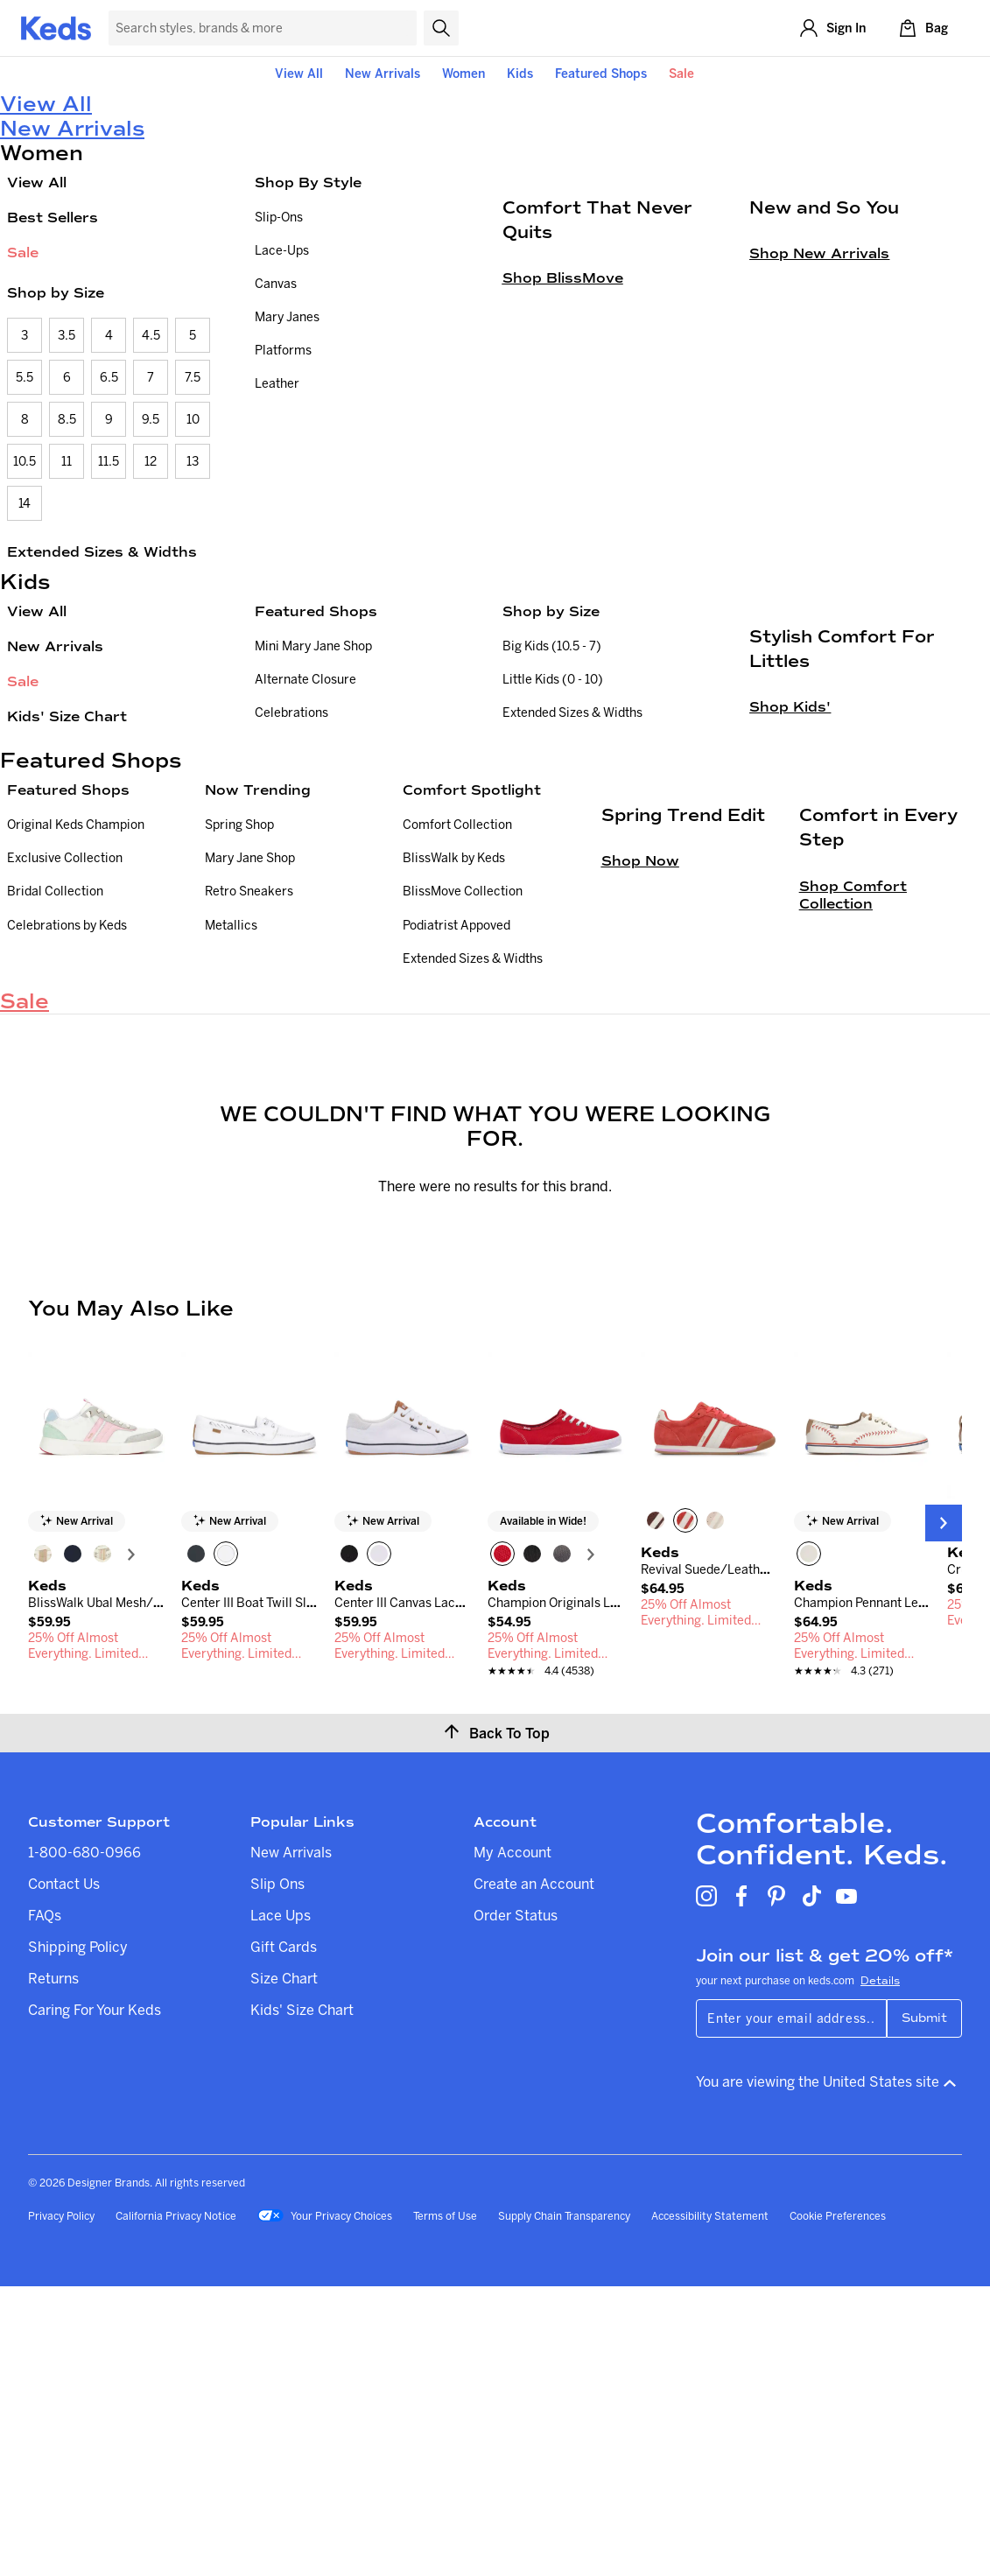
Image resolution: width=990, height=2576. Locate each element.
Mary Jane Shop (250, 1049)
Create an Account (534, 2173)
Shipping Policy (78, 2236)
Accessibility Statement (710, 2505)
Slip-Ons (279, 217)
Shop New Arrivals (819, 468)
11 (66, 461)
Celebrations (291, 712)
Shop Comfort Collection (853, 1252)
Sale (681, 74)
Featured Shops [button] (601, 74)
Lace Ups (280, 2205)
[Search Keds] (263, 28)
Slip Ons (277, 2173)
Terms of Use (445, 2505)
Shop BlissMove (562, 493)
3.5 (66, 335)
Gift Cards (283, 2236)
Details (880, 2270)
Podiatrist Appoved (456, 1116)
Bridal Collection (55, 1083)
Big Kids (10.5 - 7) (551, 646)
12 (150, 461)
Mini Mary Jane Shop (313, 646)
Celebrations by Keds (67, 1116)
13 (192, 461)
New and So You (824, 423)
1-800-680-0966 (84, 2142)
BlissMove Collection (463, 1083)
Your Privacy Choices (324, 2507)
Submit (924, 2307)
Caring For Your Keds (94, 2299)
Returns (53, 2268)
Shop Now (640, 1219)
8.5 (67, 419)
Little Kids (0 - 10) (552, 679)
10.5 (24, 461)
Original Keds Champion (75, 1016)
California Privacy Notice (176, 2505)
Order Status (516, 2205)
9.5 (150, 419)
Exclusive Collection (65, 1049)
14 (24, 503)
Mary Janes (287, 317)
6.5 (109, 377)
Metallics (231, 1116)
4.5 (151, 335)
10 (193, 419)
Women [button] (463, 74)
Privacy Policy (61, 2505)
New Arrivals (382, 74)
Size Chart (284, 2268)
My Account (512, 2142)
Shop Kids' (790, 922)
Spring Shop (239, 1016)
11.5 (108, 461)
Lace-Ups (282, 250)
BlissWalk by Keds (454, 1049)
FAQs (44, 2205)
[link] (96, 1920)
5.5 (24, 377)
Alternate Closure (305, 679)
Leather (277, 383)
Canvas (276, 284)
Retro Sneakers (249, 1083)
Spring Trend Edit (683, 1173)
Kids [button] (520, 74)
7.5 (192, 377)
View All (299, 74)
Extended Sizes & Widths (102, 552)
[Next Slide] (943, 1812)
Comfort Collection (457, 1016)
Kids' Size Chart (67, 716)
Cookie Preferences (838, 2505)
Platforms (283, 350)
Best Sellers (52, 217)
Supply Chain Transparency (564, 2505)
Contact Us (64, 2173)
